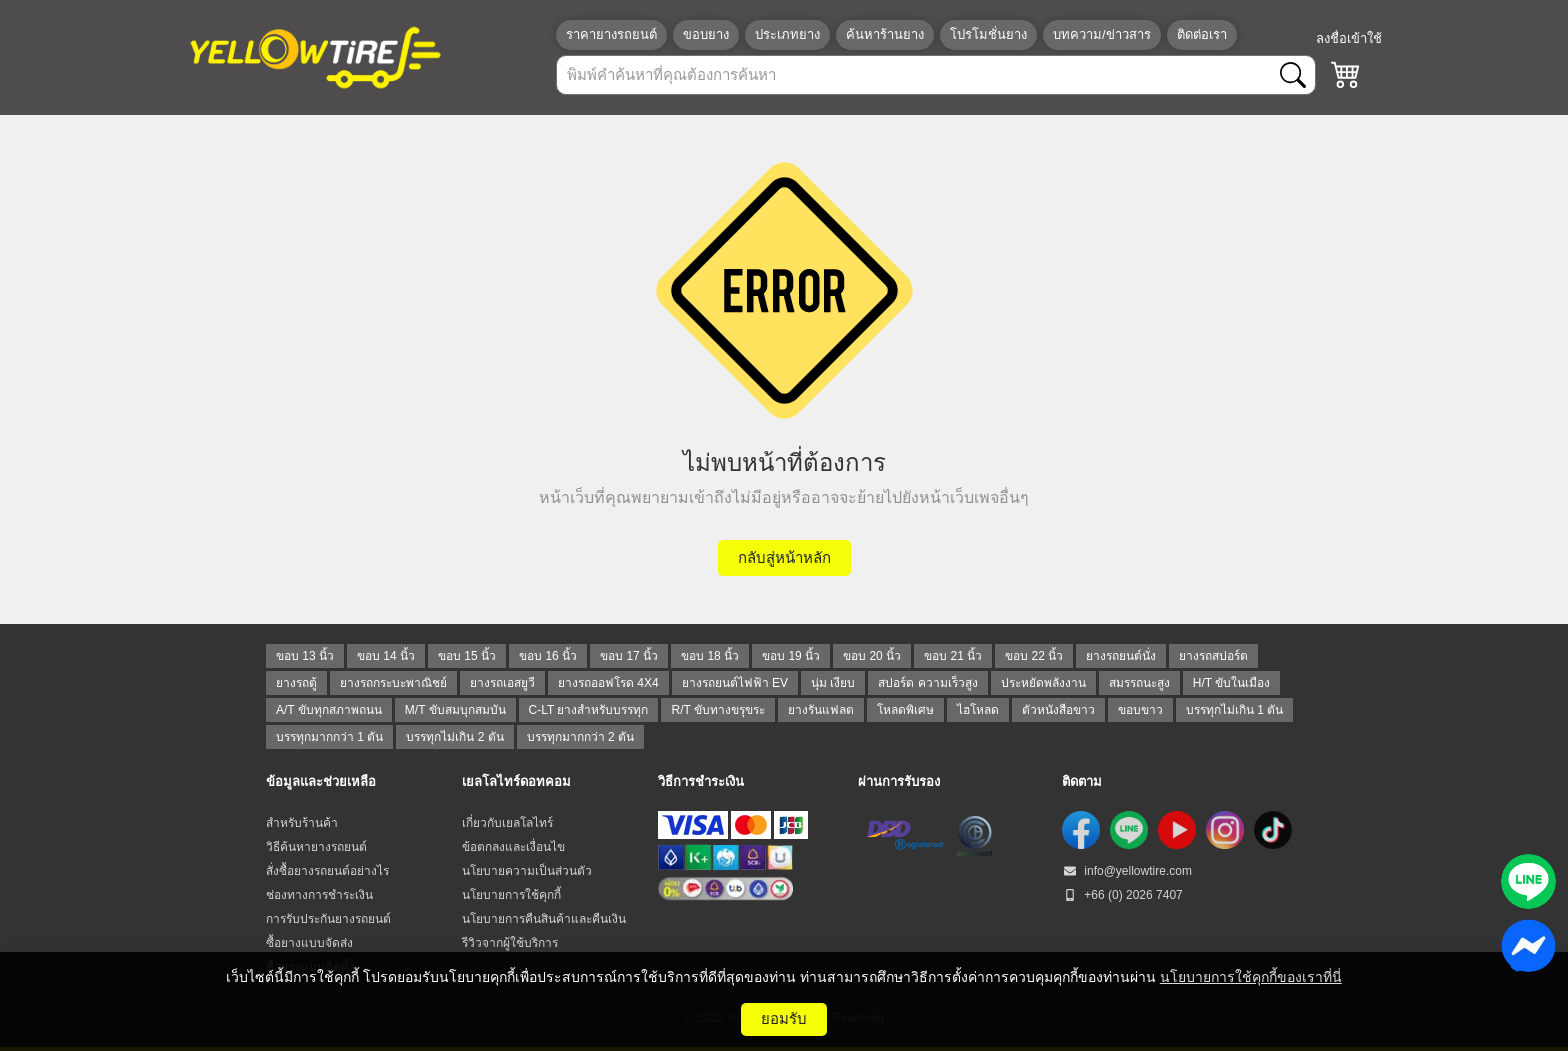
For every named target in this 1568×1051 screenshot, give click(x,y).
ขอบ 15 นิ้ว (467, 656)
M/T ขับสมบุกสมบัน (455, 710)
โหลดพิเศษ (905, 710)
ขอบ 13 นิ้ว (305, 656)
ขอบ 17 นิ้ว (629, 656)
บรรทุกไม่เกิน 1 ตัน (1234, 710)
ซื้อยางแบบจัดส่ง (309, 943)
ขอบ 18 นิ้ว (710, 656)
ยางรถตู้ (296, 683)
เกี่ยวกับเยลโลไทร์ (507, 823)
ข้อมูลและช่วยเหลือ (321, 781)
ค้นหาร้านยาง (885, 34)
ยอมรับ (784, 1018)
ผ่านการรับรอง (899, 781)
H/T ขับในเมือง (1231, 683)
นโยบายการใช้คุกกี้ (511, 895)
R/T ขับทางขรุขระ (717, 710)
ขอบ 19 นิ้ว (791, 656)
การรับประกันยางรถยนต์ (328, 919)
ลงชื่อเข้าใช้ (1349, 38)
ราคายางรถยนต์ (611, 34)
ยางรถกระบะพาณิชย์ (393, 683)
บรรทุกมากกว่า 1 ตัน (329, 737)
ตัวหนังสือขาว (1058, 710)
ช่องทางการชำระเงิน (319, 895)
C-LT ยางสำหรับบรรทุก (589, 710)
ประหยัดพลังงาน (1043, 683)
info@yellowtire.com (1127, 871)
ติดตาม (1082, 781)
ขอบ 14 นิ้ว (386, 656)
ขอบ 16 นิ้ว (548, 656)
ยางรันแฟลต (821, 710)
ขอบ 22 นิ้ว (1034, 656)
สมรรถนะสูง (1139, 683)
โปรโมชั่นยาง (988, 34)
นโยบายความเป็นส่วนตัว (527, 871)
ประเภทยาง (787, 34)
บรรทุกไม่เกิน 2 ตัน (454, 737)
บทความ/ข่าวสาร (1102, 34)
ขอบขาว (1140, 710)
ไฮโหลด (978, 710)
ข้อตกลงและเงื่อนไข (513, 847)
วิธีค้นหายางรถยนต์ (316, 847)
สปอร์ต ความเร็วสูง (927, 683)
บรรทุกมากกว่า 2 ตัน (580, 737)
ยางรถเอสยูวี (502, 683)
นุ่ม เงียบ (833, 683)
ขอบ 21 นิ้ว (953, 656)
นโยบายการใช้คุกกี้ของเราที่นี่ (1251, 977)
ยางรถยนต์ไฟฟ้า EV (735, 683)
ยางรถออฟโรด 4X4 (608, 683)
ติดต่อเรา (1202, 34)
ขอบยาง (706, 34)
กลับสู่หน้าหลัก (784, 557)
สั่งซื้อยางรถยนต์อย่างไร (327, 871)
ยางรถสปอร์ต (1213, 656)
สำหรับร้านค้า (302, 823)
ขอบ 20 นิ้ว (872, 656)
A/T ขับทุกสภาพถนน (329, 710)
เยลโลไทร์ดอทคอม (516, 781)
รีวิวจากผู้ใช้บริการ (510, 943)
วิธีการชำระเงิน (701, 781)
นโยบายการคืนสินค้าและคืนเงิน (544, 919)
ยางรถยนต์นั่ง (1121, 656)
